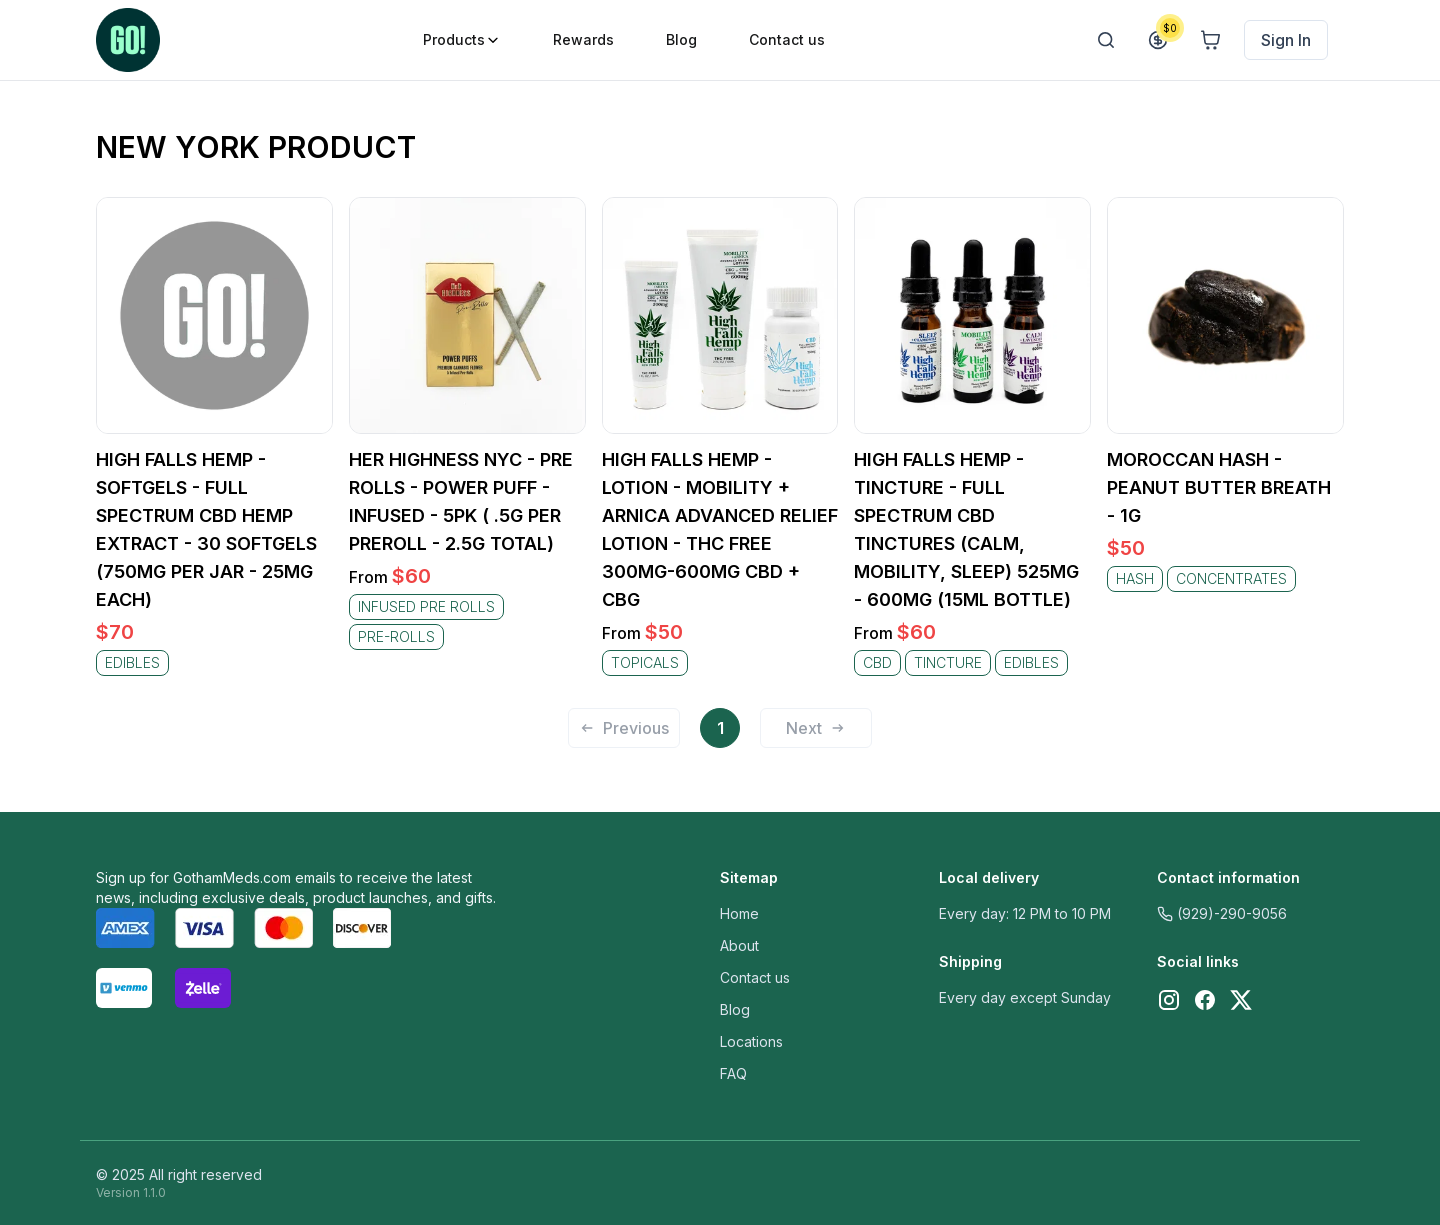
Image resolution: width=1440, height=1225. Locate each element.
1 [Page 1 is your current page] (720, 728)
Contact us (755, 977)
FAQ (733, 1073)
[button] (632, 730)
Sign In (1286, 40)
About (739, 945)
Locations (751, 1041)
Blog (735, 1009)
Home (739, 913)
